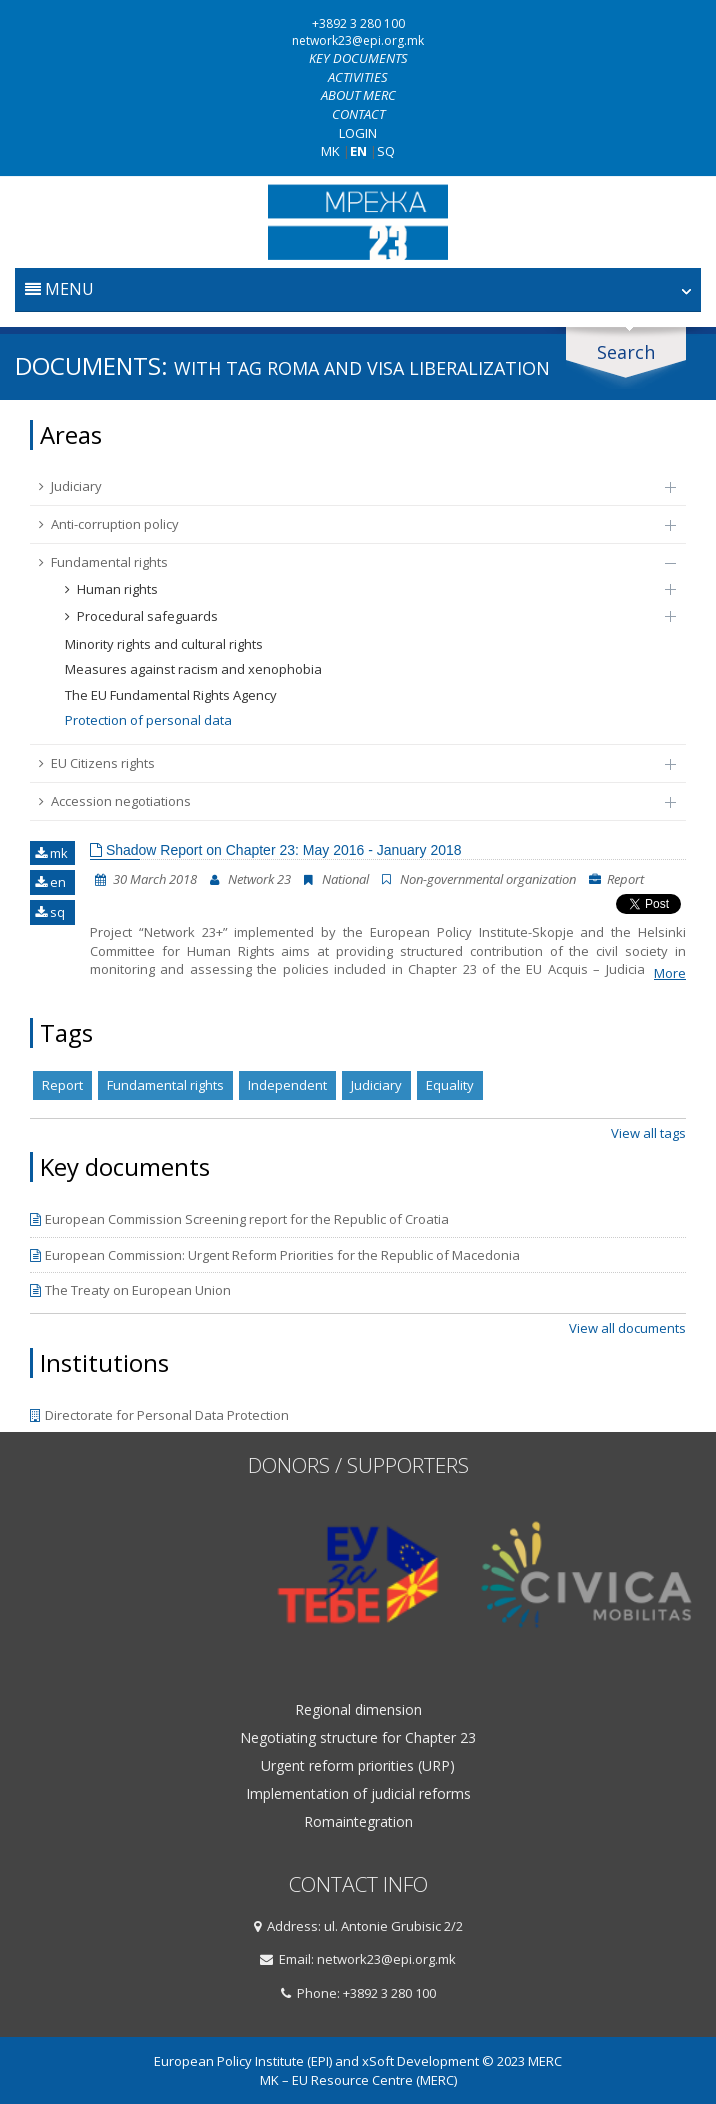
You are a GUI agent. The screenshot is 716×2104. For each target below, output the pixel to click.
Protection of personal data (148, 720)
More (670, 973)
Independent (287, 1085)
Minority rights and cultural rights (164, 644)
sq (50, 912)
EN (358, 151)
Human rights (360, 589)
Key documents (358, 58)
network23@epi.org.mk (358, 40)
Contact (358, 114)
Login (358, 133)
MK (330, 151)
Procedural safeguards (360, 616)
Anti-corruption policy (347, 524)
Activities (358, 77)
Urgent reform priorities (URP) (358, 1766)
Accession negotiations (347, 801)
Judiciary (347, 486)
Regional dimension (358, 1710)
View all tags (648, 1133)
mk (51, 853)
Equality (450, 1085)
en (50, 882)
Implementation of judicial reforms (358, 1794)
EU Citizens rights (347, 763)
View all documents (627, 1328)
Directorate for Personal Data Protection (159, 1415)
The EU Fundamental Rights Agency (171, 695)
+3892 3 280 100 (358, 23)
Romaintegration (358, 1822)
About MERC (358, 95)
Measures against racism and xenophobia (193, 669)
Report (62, 1085)
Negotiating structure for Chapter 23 (358, 1738)
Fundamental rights (347, 562)
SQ (386, 151)
